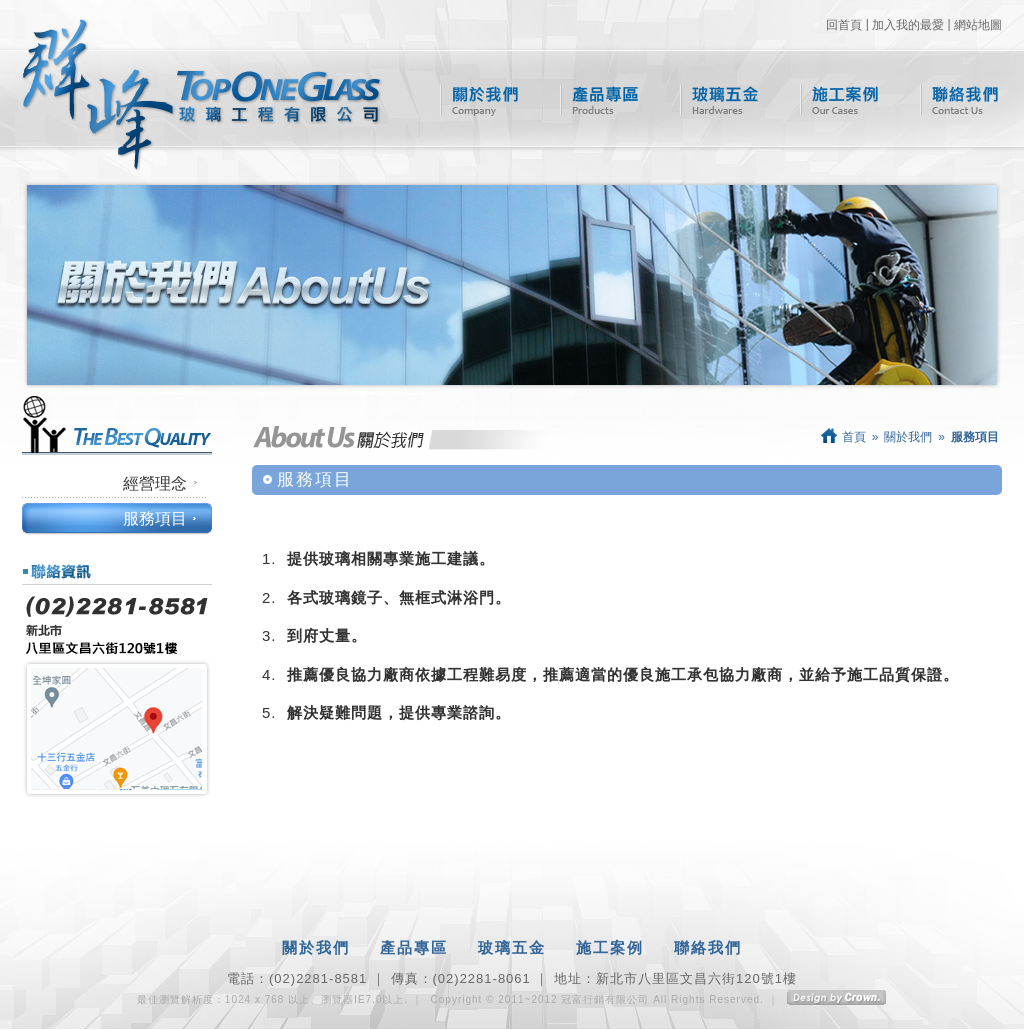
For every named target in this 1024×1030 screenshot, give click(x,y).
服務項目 (155, 518)
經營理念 (155, 483)
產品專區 (599, 100)
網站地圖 (978, 25)
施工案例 (839, 100)
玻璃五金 (719, 100)
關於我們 (479, 100)
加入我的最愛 (908, 25)
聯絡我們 (959, 100)
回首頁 (844, 25)
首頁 (843, 437)
